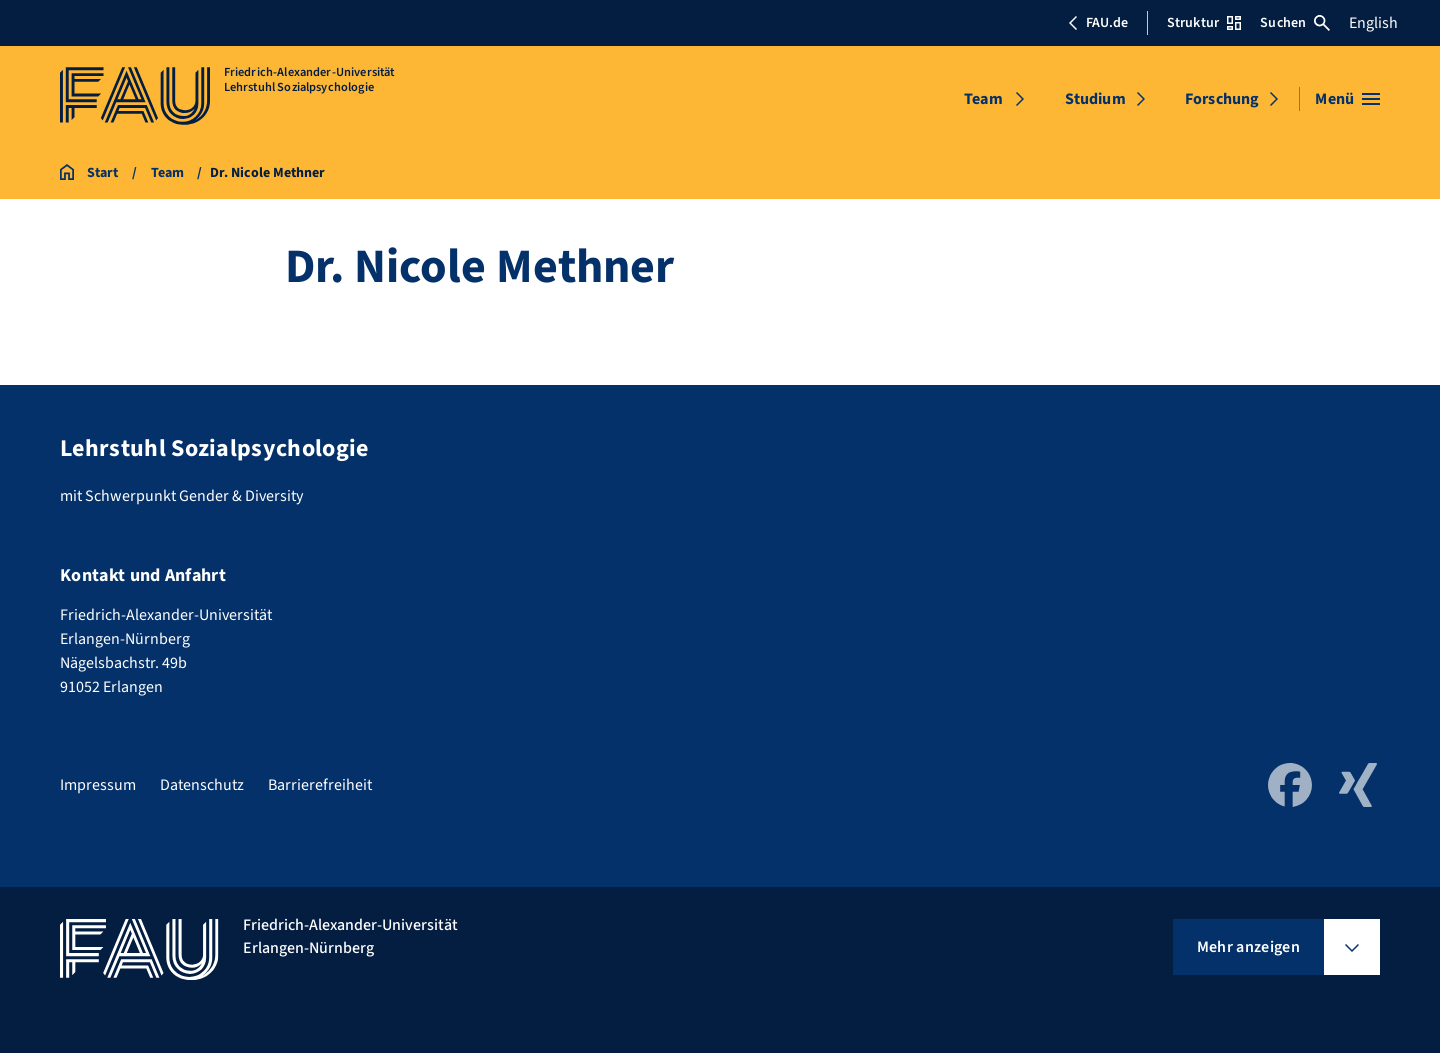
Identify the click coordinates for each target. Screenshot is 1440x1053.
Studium (1095, 99)
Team (983, 99)
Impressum (98, 785)
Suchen (1295, 23)
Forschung (1222, 99)
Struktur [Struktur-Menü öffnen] (1204, 23)
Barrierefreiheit (320, 785)
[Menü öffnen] (1347, 99)
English (1373, 23)
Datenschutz (202, 785)
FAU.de (1098, 23)
